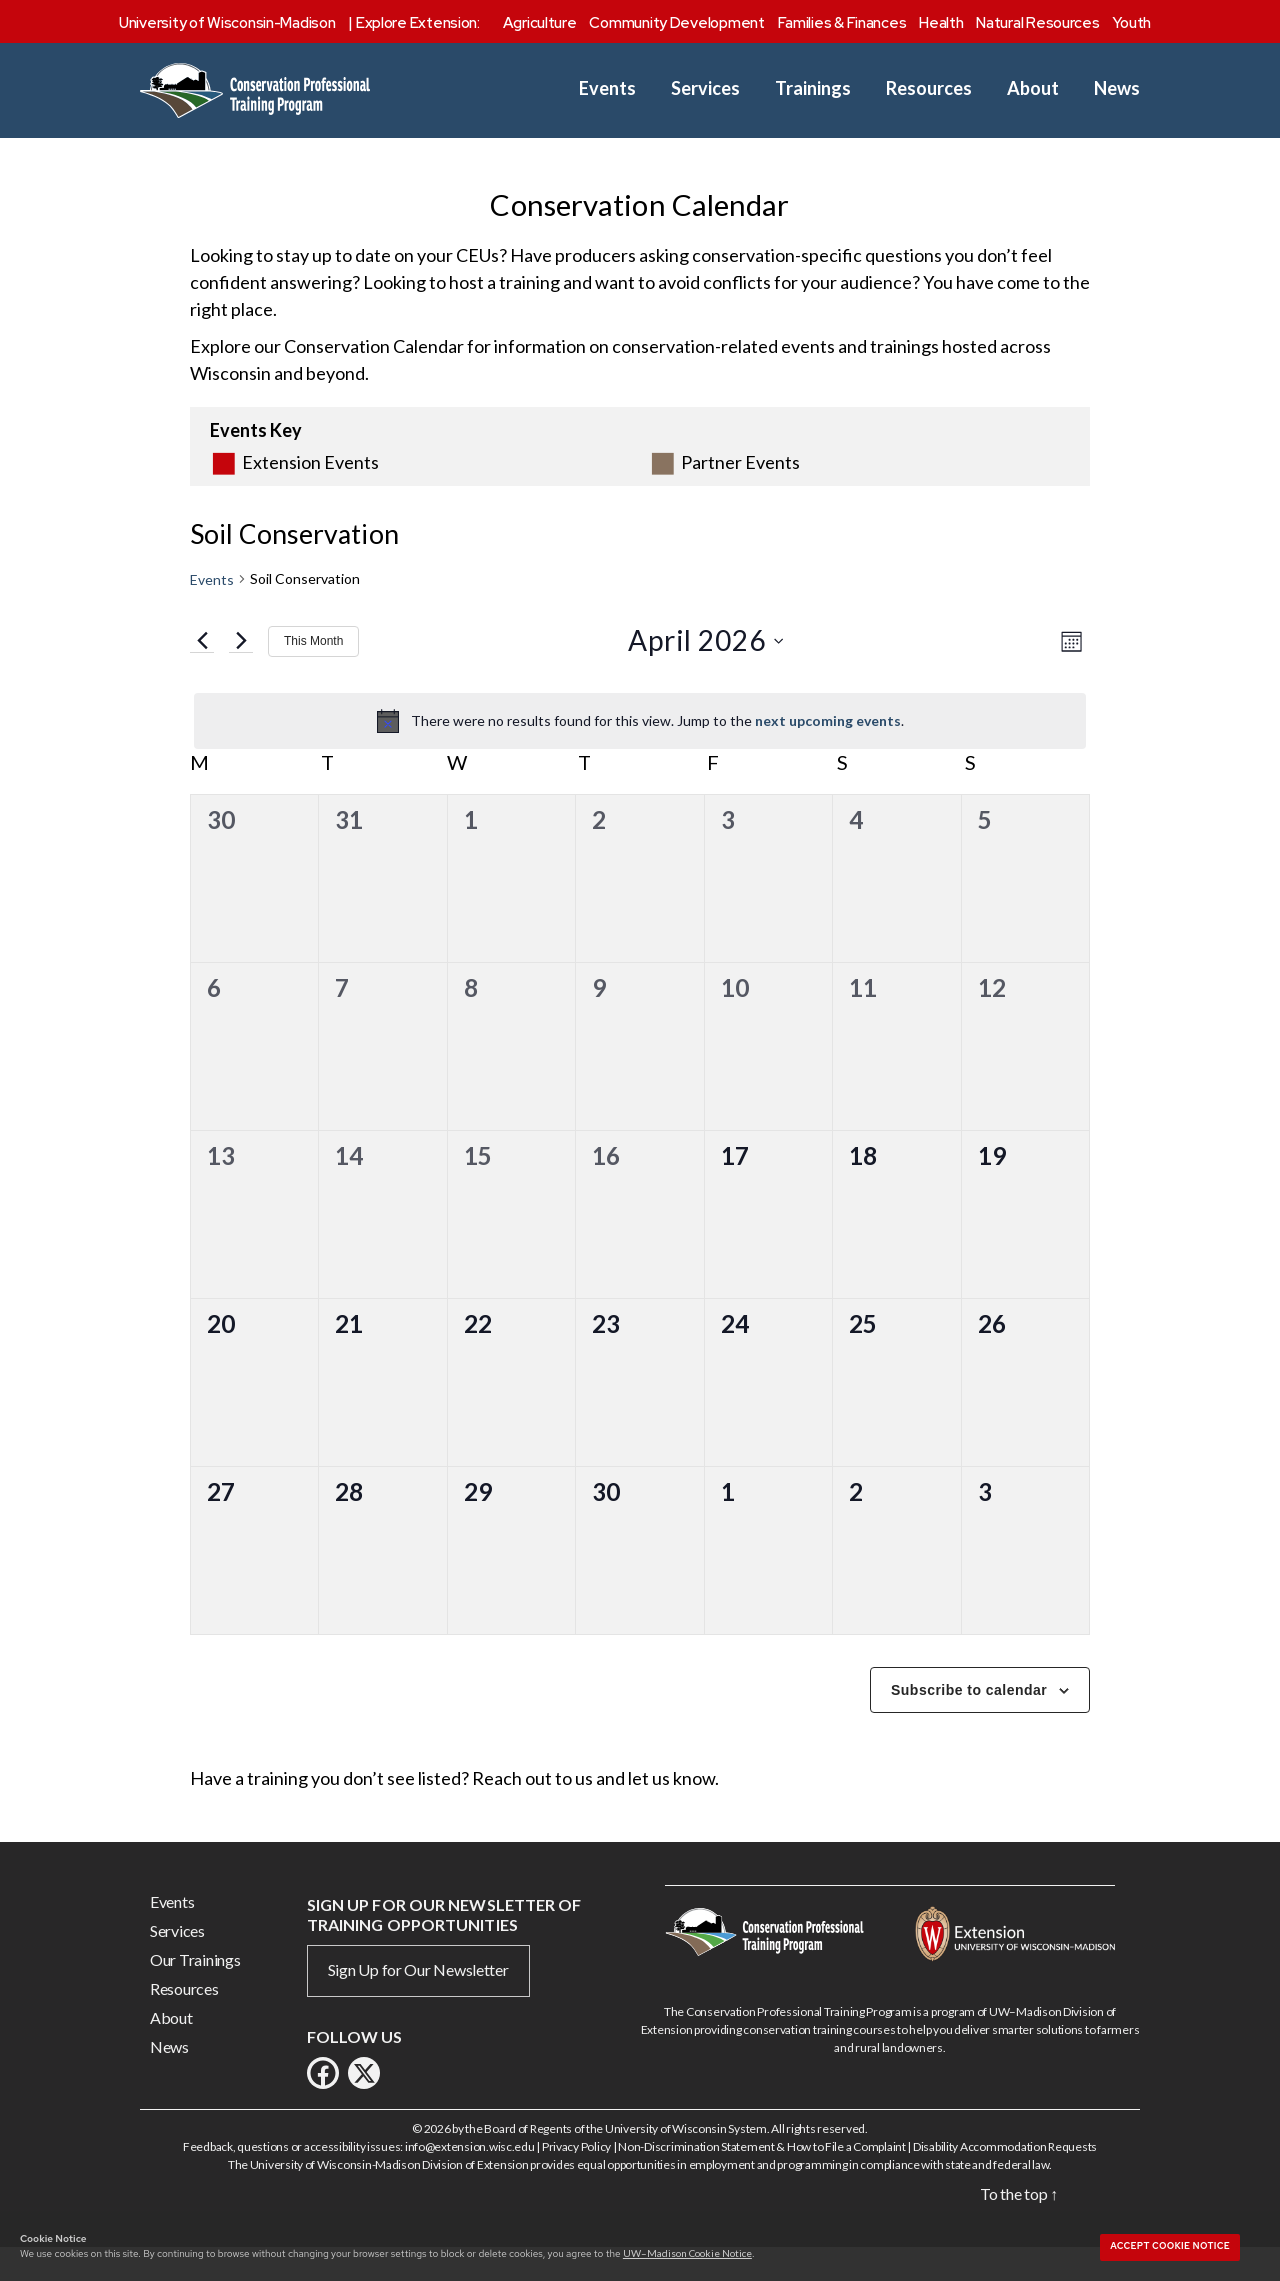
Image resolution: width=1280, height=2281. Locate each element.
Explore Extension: (418, 23)
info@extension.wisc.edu (470, 2177)
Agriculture (540, 23)
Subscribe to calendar (969, 1721)
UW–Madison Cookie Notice (687, 2253)
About (1033, 88)
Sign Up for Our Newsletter (418, 2000)
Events (607, 88)
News (1117, 88)
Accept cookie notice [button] (1170, 2246)
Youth (1131, 23)
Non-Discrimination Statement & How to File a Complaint (761, 2177)
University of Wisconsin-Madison (227, 23)
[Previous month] (202, 672)
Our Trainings (195, 1990)
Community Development (676, 23)
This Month (313, 672)
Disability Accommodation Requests (1005, 2177)
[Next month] (241, 672)
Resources (929, 88)
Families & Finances (842, 23)
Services (705, 88)
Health (941, 23)
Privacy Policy (576, 2177)
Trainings (813, 88)
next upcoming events (828, 751)
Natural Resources (1037, 23)
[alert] (640, 752)
